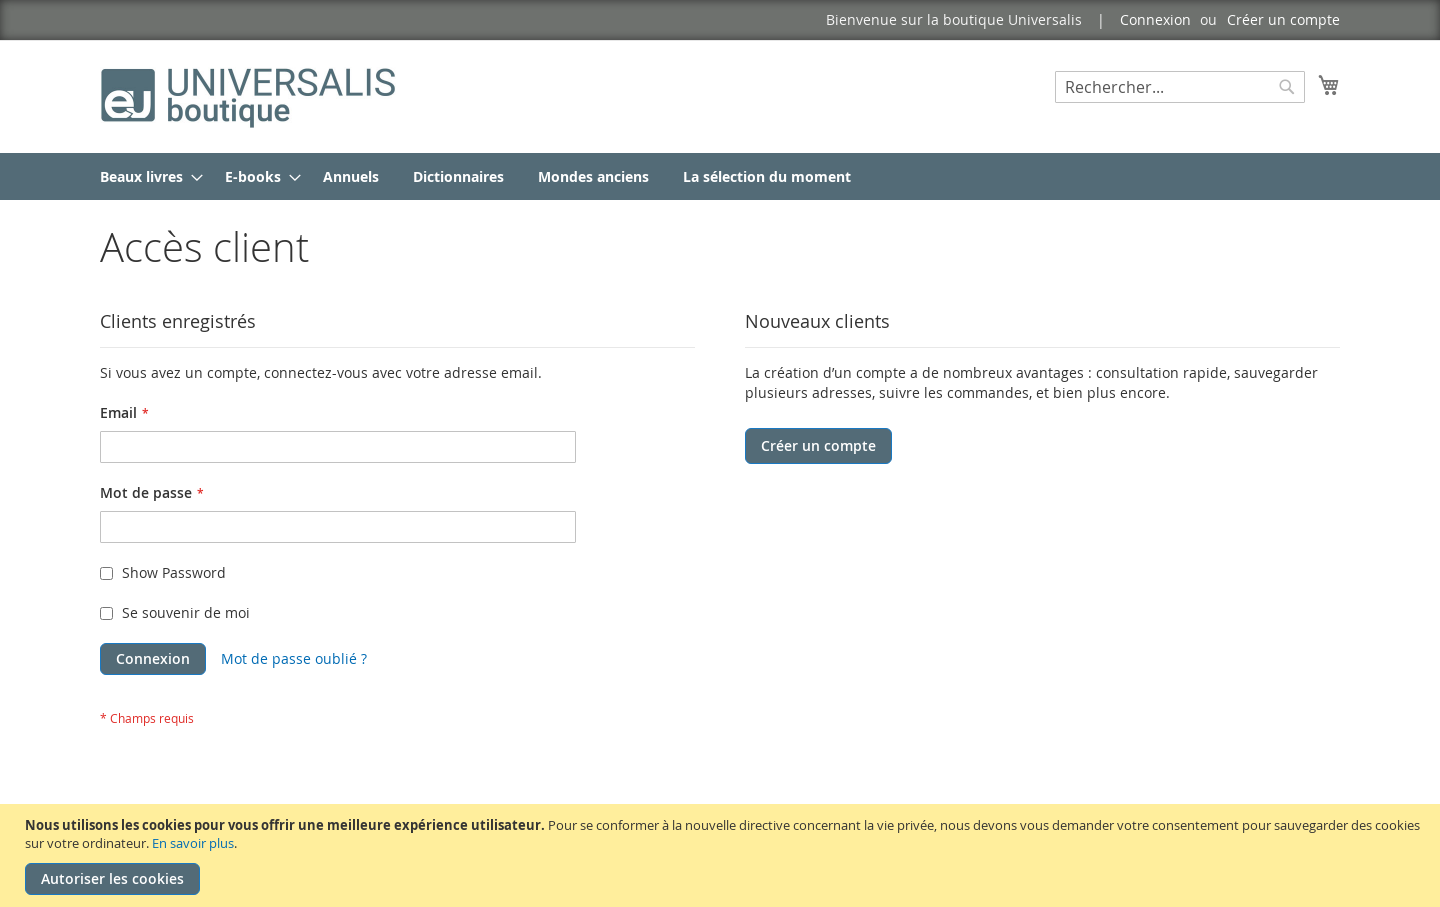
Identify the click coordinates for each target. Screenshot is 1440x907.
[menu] (720, 176)
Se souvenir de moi (186, 612)
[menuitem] (145, 176)
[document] (722, 855)
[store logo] (250, 95)
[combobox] (1180, 87)
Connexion (1155, 19)
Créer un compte (1283, 19)
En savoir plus (193, 843)
